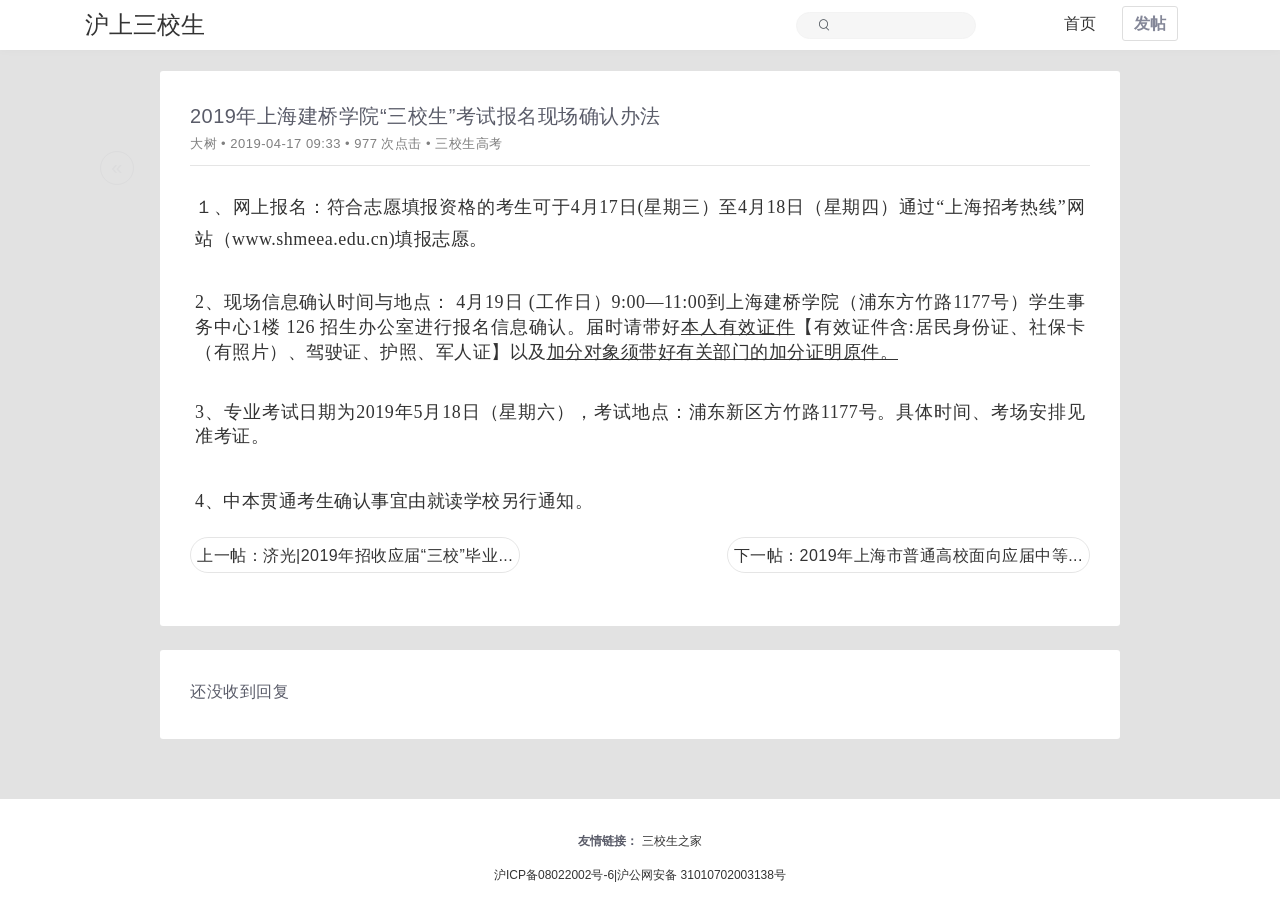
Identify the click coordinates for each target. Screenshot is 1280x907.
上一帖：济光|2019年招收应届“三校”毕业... (355, 555)
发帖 (1150, 23)
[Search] (896, 26)
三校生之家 (672, 841)
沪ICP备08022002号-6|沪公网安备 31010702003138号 (640, 875)
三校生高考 (469, 143)
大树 (203, 143)
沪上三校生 (145, 24)
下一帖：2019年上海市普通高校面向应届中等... (908, 555)
